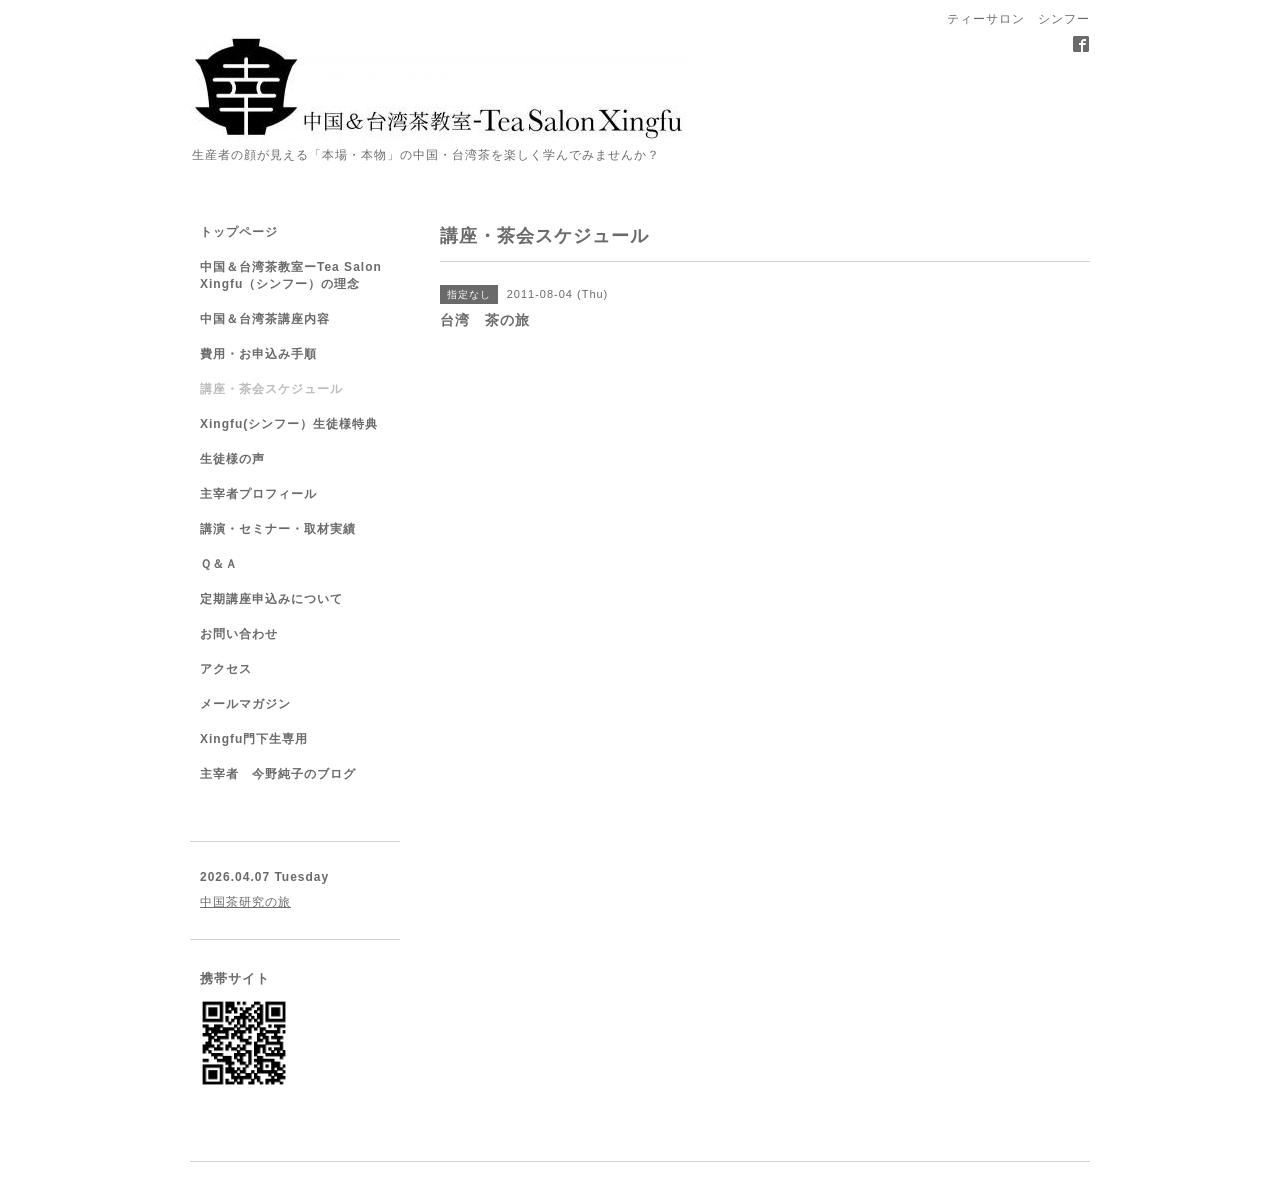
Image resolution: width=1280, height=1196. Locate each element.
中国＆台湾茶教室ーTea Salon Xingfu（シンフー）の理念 (291, 275)
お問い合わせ (239, 634)
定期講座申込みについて (271, 599)
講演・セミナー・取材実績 (278, 529)
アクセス (226, 669)
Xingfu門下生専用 (254, 739)
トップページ (239, 232)
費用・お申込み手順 (258, 354)
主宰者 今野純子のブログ (278, 774)
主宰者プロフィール (258, 494)
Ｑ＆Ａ (219, 564)
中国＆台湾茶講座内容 (265, 319)
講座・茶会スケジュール (271, 389)
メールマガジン (245, 704)
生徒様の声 (232, 459)
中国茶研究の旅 (245, 902)
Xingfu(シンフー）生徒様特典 (289, 424)
